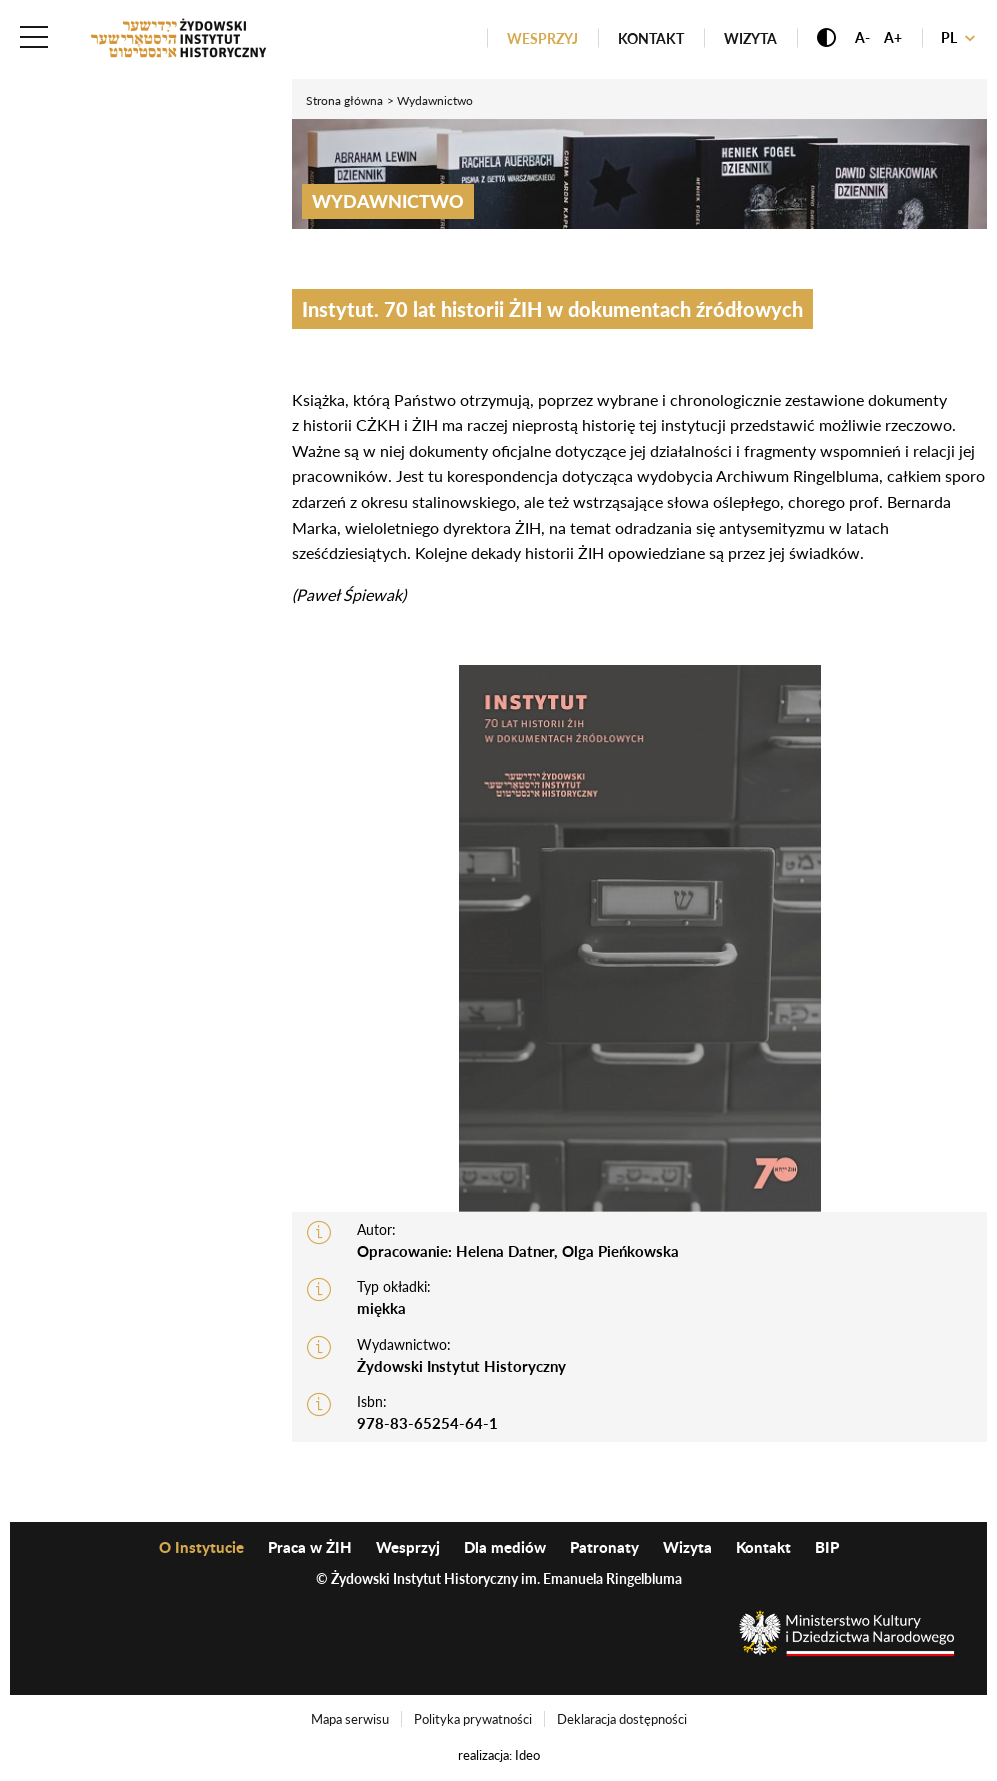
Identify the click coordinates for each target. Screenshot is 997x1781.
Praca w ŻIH (310, 1547)
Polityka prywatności (473, 1719)
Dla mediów (505, 1547)
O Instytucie (201, 1547)
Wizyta (750, 38)
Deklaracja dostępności (622, 1719)
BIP (827, 1547)
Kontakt (651, 38)
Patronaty (604, 1547)
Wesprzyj (542, 38)
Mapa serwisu (350, 1719)
